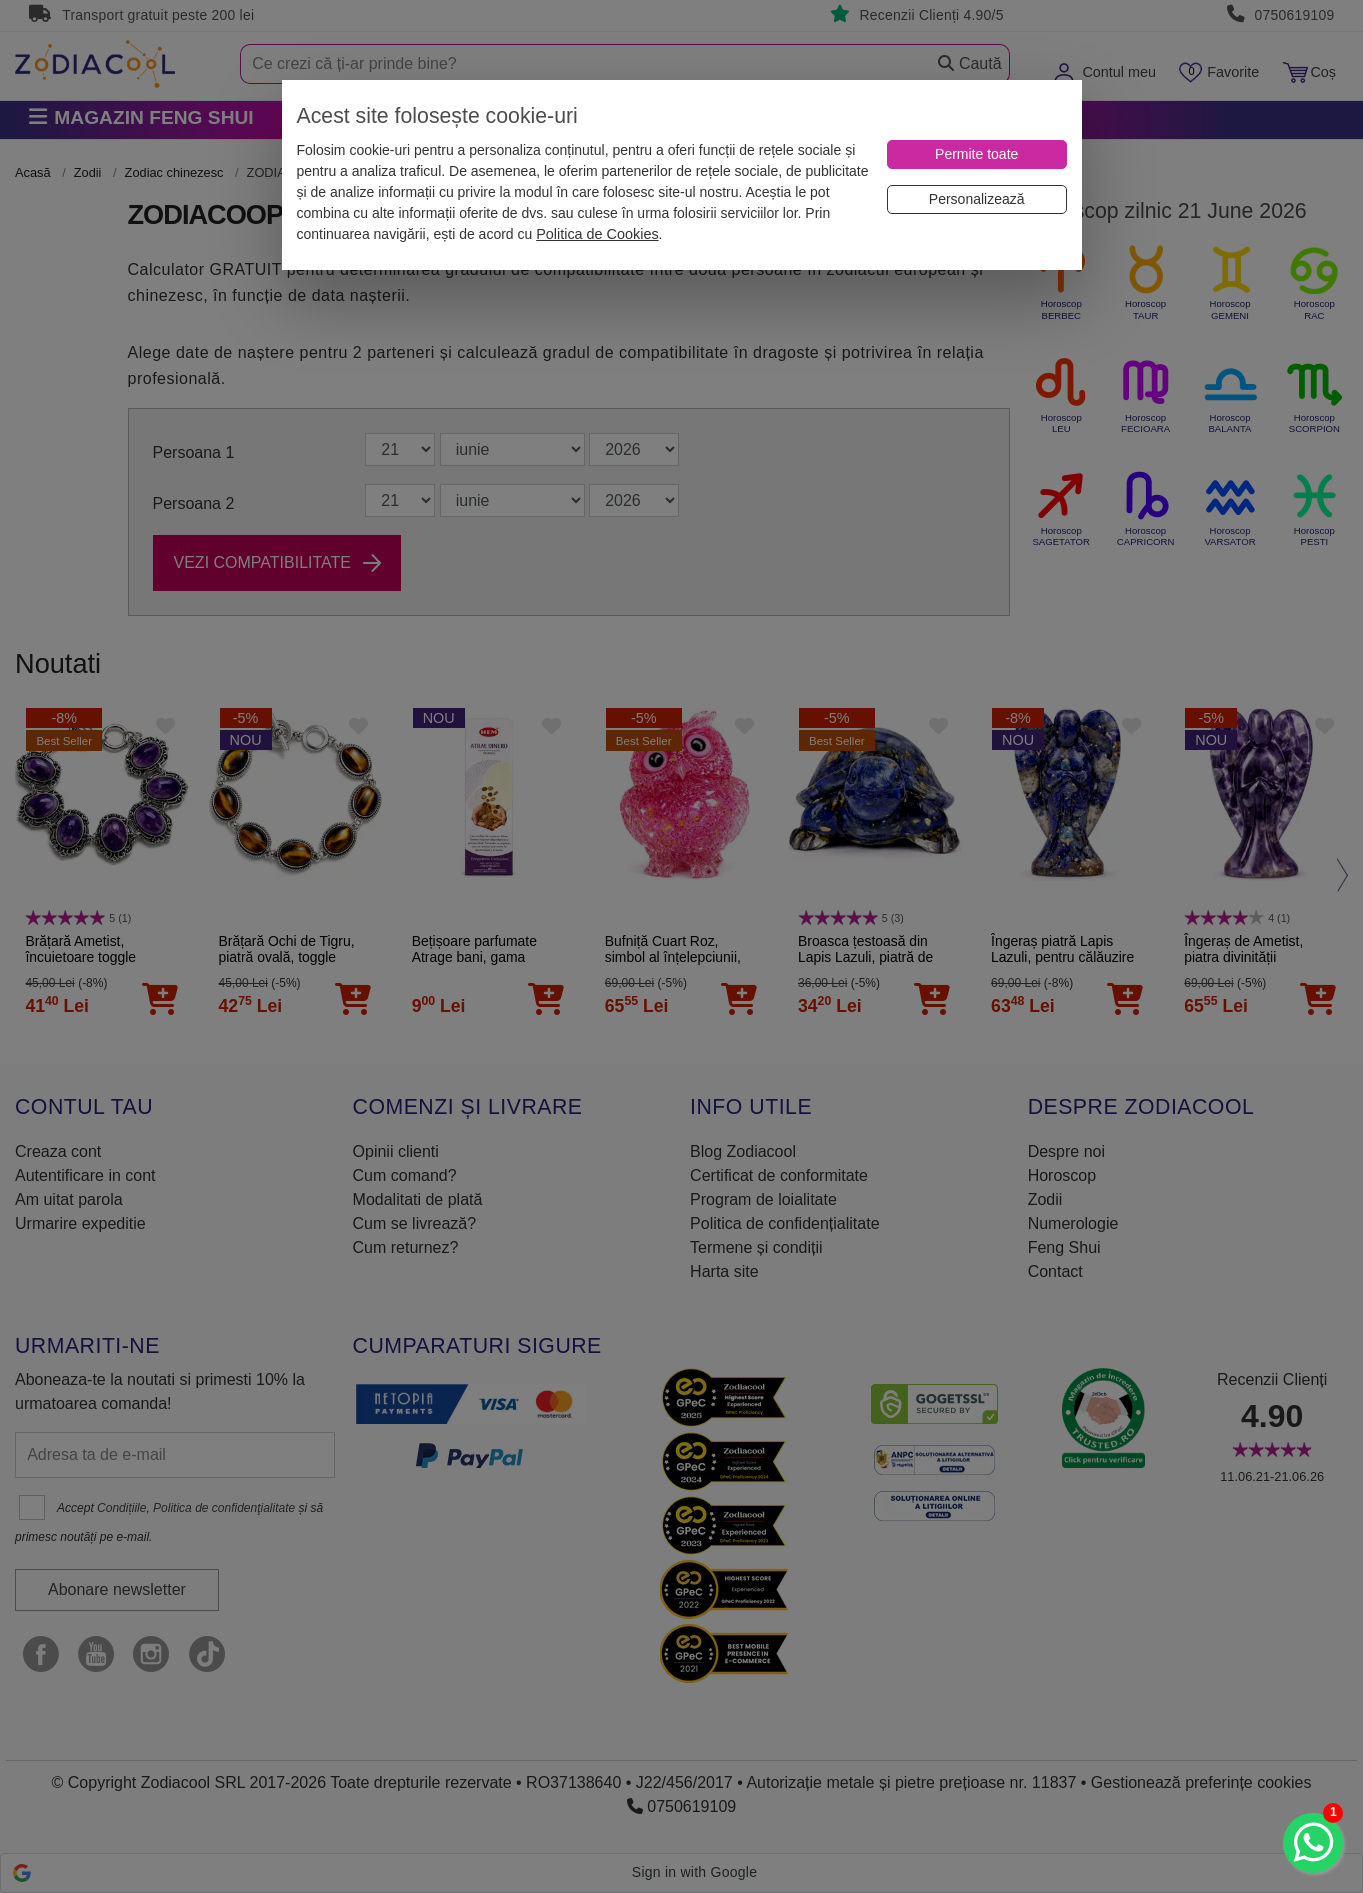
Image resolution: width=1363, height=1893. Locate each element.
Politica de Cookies (597, 234)
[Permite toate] (977, 154)
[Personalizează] (977, 199)
